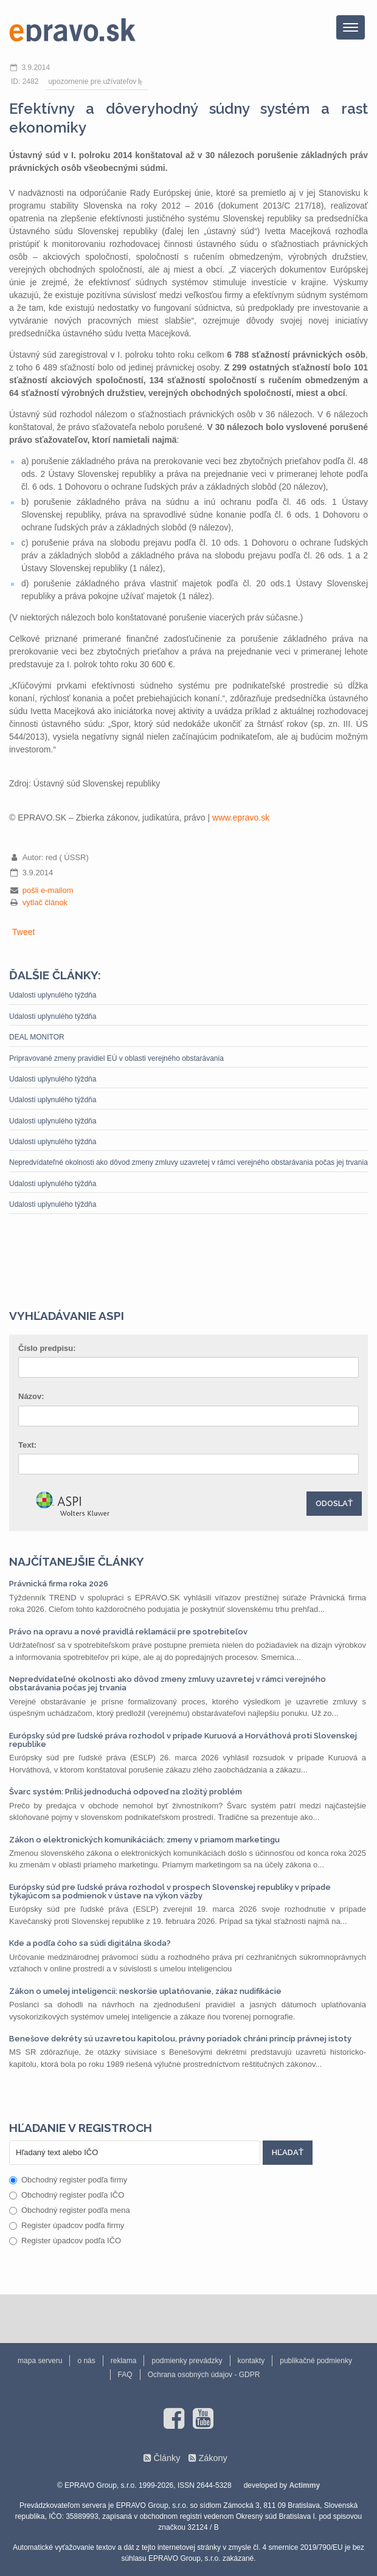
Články (166, 2458)
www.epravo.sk (240, 817)
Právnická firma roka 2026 (58, 1583)
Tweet (23, 932)
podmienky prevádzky (186, 2360)
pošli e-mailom (48, 890)
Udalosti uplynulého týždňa (52, 995)
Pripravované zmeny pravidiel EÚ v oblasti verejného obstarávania (116, 1058)
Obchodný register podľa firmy (68, 2179)
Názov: (31, 1396)
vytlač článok (44, 902)
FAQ (125, 2374)
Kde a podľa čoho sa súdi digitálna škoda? (90, 1943)
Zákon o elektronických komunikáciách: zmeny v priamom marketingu (144, 1839)
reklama (124, 2360)
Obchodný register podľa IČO (66, 2194)
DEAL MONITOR (36, 1037)
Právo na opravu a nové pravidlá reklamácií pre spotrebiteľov (128, 1631)
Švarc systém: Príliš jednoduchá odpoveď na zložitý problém (125, 1791)
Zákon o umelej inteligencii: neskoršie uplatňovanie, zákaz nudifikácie (145, 1991)
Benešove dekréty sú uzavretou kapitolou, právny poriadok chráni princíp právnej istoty (180, 2038)
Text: (27, 1444)
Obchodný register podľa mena (69, 2210)
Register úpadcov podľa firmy (66, 2225)
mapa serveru (40, 2360)
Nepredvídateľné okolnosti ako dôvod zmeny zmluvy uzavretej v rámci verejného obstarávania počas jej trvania (188, 1162)
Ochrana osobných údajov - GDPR (204, 2374)
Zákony (212, 2458)
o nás (86, 2360)
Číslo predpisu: (47, 1348)
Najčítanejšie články (76, 1561)
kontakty (251, 2360)
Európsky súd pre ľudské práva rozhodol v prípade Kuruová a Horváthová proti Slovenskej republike (183, 1740)
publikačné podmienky (316, 2360)
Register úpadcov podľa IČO (65, 2240)
